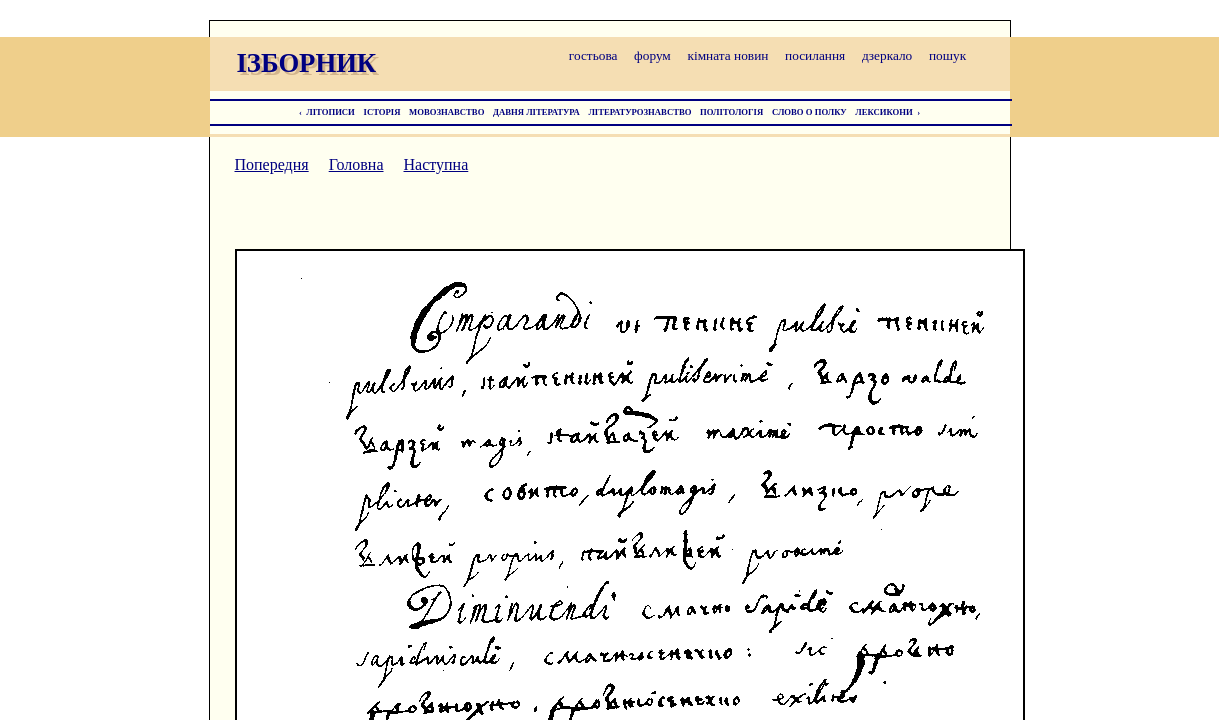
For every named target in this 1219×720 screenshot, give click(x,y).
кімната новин (727, 55)
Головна (356, 164)
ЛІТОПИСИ (330, 112)
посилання (815, 55)
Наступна (436, 164)
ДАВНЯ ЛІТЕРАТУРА (536, 112)
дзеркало (887, 55)
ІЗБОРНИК (307, 63)
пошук (947, 55)
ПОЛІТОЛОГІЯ (731, 112)
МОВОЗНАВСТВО (446, 112)
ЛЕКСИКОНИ (884, 112)
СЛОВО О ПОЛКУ (809, 112)
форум (652, 55)
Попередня (272, 164)
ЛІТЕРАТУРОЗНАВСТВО (639, 112)
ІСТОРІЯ (382, 112)
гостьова (593, 55)
